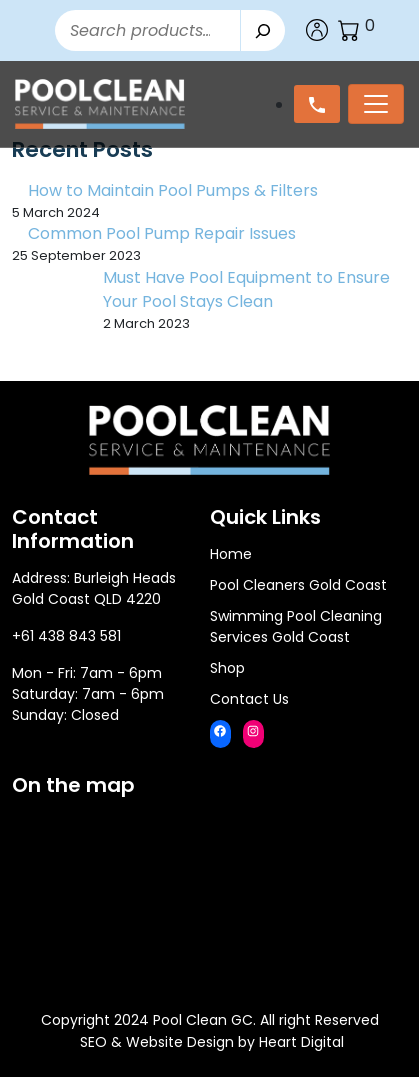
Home (231, 554)
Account (317, 30)
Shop (227, 668)
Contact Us (249, 699)
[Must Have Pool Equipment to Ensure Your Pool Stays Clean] (49, 303)
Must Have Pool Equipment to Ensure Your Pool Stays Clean (246, 289)
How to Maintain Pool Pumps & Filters (173, 190)
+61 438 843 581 (66, 636)
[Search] (262, 30)
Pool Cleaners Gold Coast (298, 585)
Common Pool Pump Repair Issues (162, 233)
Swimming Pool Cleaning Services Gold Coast (296, 626)
